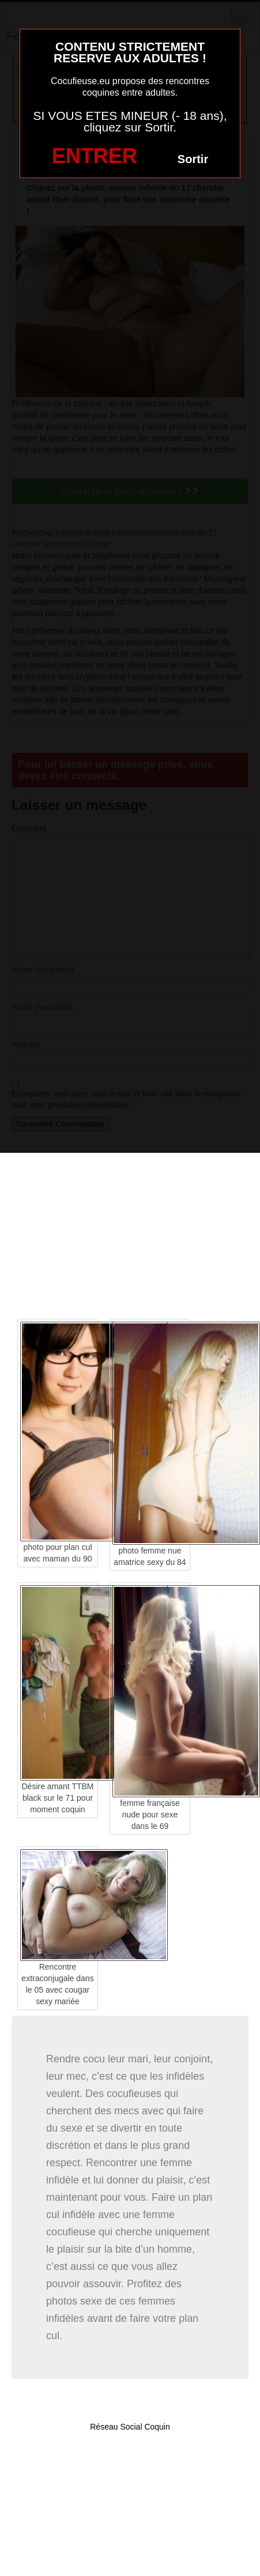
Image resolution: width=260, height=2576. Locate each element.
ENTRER (94, 156)
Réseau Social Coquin (130, 2426)
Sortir (193, 159)
